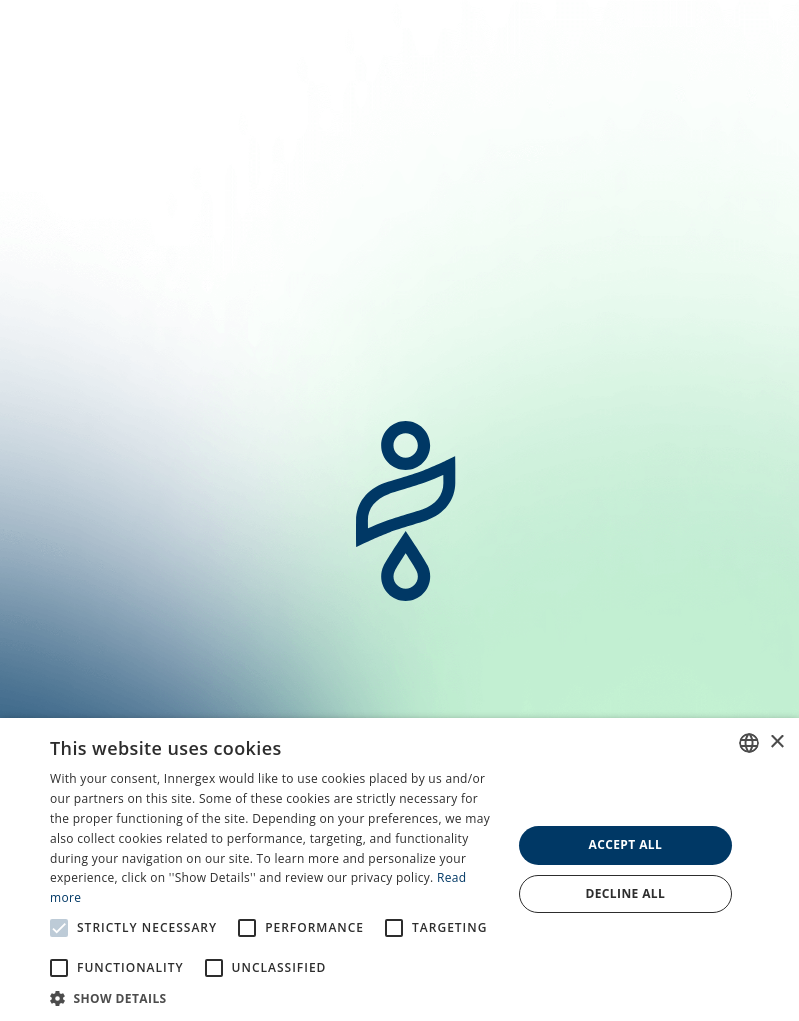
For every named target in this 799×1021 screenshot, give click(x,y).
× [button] (776, 742)
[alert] (399, 869)
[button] (274, 997)
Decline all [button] (625, 893)
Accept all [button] (625, 844)
